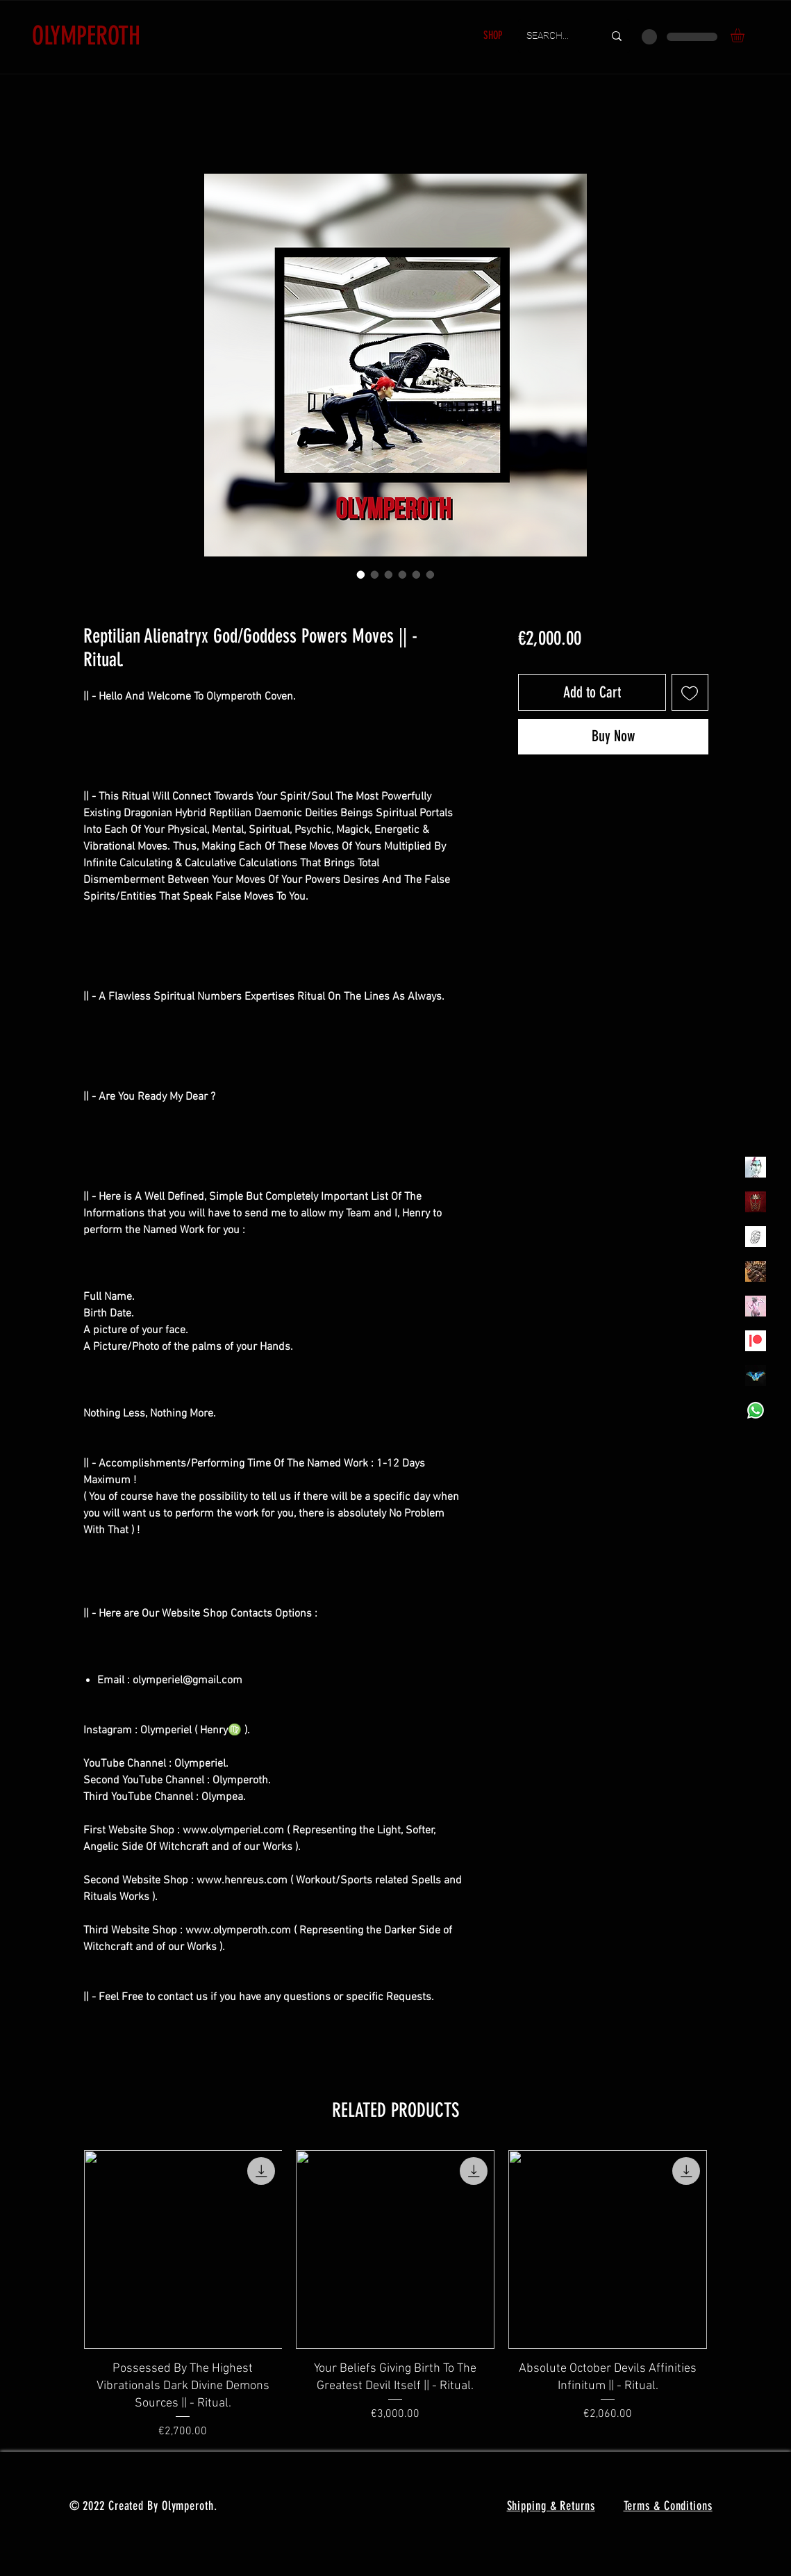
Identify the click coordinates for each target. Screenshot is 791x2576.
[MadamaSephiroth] (755, 1375)
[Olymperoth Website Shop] (755, 1201)
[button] (745, 35)
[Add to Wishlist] (690, 692)
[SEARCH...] (554, 36)
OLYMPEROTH (86, 35)
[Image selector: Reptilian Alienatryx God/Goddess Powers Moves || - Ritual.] (361, 574)
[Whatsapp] (755, 1410)
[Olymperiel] (755, 1167)
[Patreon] (755, 1340)
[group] (396, 2295)
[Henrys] (755, 1236)
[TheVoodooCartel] (755, 1271)
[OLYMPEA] (755, 1306)
